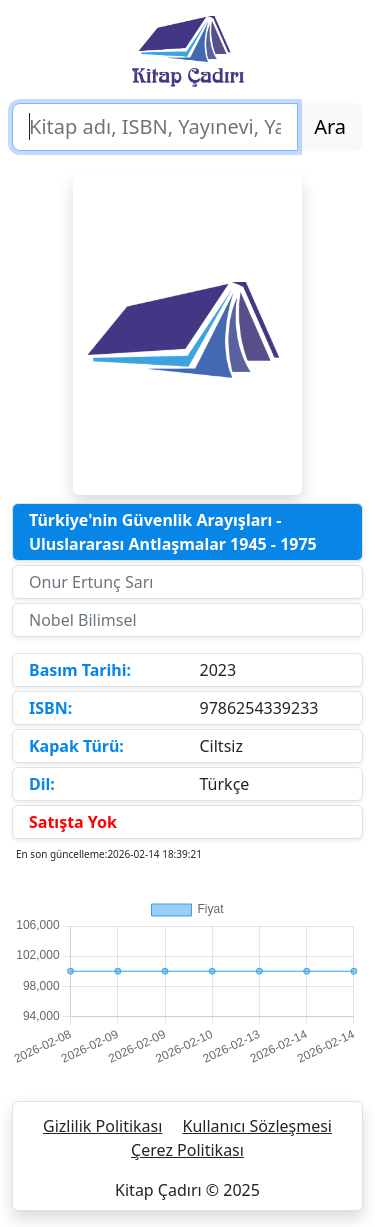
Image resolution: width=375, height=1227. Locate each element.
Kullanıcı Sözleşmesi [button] (257, 1126)
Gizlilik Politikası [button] (102, 1126)
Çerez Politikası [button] (187, 1150)
